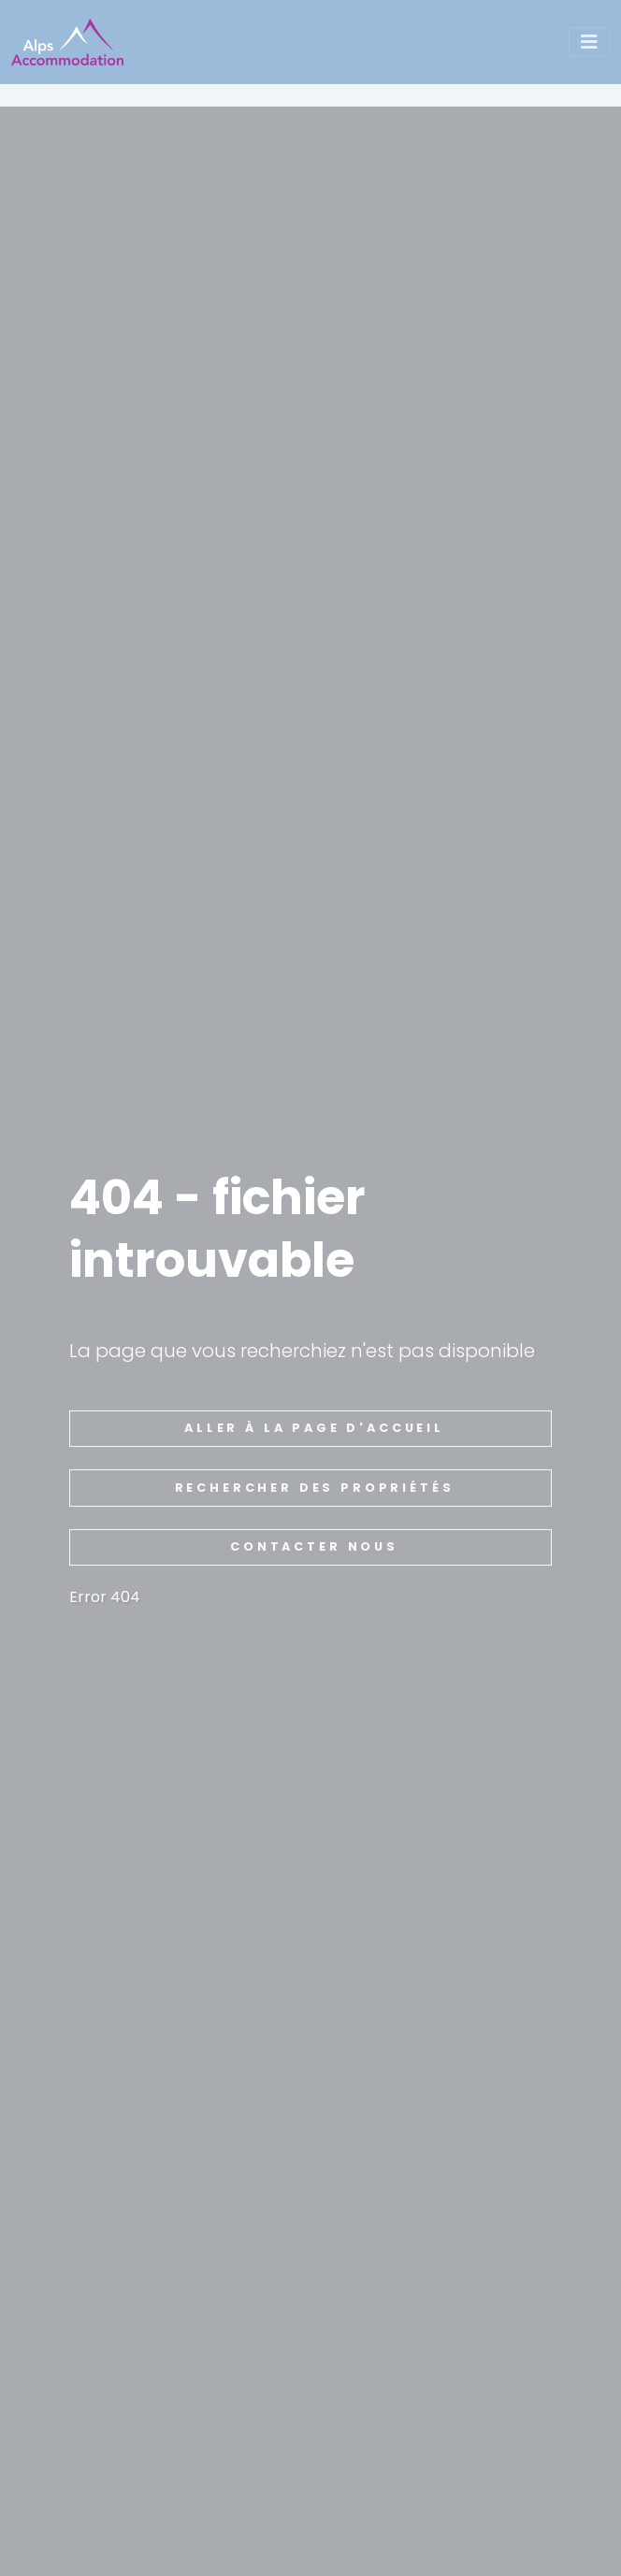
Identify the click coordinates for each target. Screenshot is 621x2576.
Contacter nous (314, 1546)
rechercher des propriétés (315, 1488)
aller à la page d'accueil (314, 1428)
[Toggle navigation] (589, 42)
